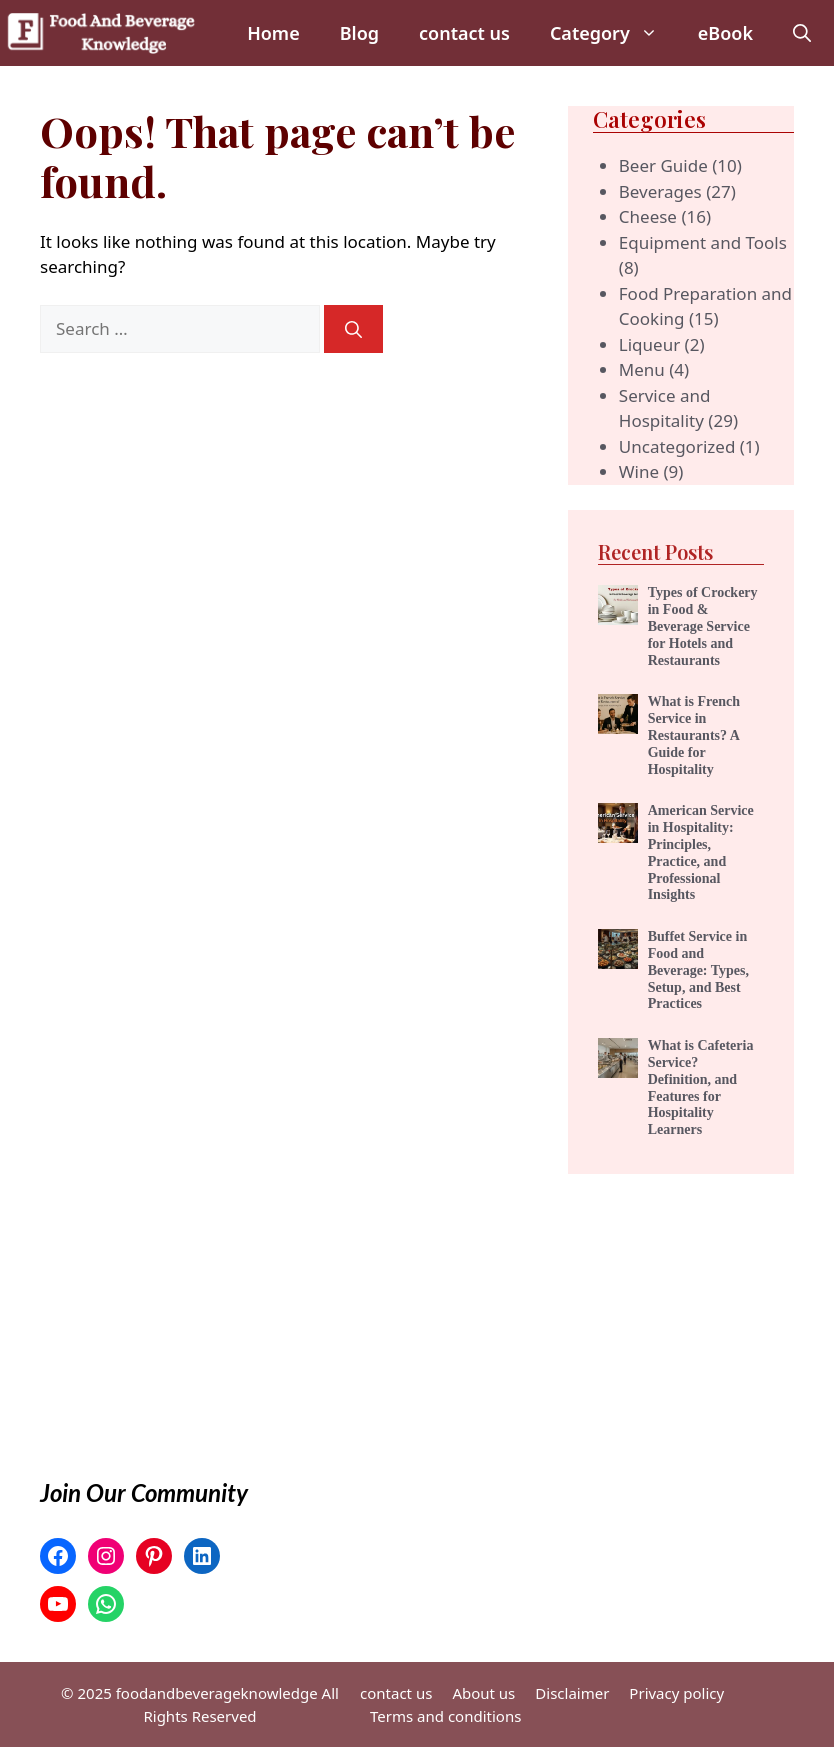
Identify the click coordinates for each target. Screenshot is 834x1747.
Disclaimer (572, 1693)
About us (483, 1693)
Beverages (660, 191)
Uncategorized (677, 446)
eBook (725, 33)
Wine (639, 471)
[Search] (353, 329)
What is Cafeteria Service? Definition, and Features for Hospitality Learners (701, 1087)
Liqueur (649, 344)
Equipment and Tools (703, 242)
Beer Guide (663, 165)
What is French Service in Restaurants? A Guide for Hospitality (694, 735)
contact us (464, 33)
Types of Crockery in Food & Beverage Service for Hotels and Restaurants (703, 626)
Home (273, 33)
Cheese (648, 216)
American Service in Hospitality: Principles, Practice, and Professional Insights (701, 852)
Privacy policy (676, 1693)
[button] (802, 33)
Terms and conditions (445, 1716)
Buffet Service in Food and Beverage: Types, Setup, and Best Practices (698, 970)
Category (614, 33)
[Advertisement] (681, 1274)
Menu (642, 369)
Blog (359, 33)
